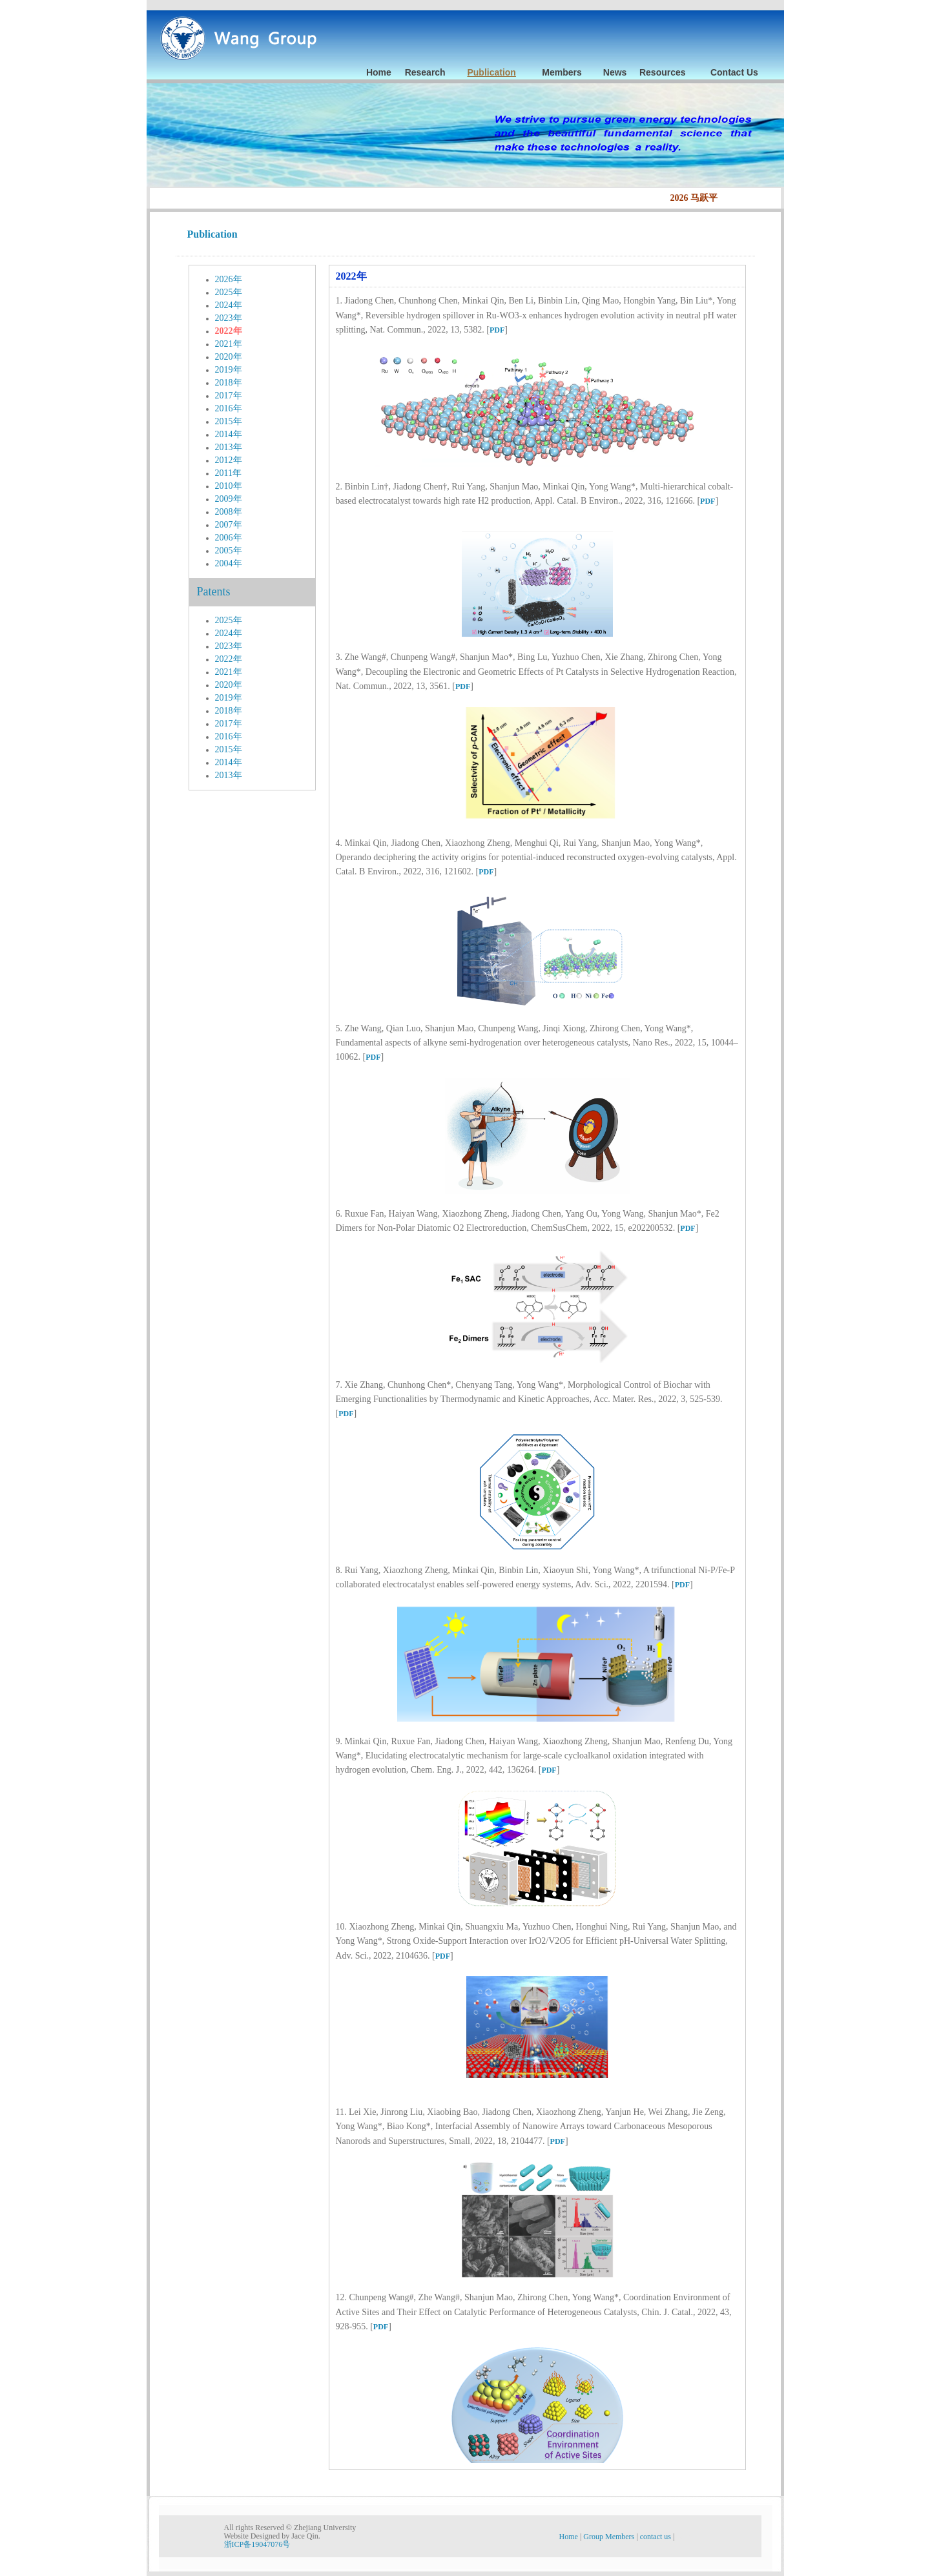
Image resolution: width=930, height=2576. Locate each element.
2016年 (228, 408)
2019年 (228, 370)
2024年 (228, 305)
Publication (491, 72)
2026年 (228, 279)
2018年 (228, 382)
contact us (656, 2536)
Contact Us (734, 72)
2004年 (228, 563)
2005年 (228, 550)
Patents (214, 591)
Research (425, 72)
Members (561, 72)
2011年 (228, 473)
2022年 (228, 331)
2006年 (228, 537)
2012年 (228, 460)
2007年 (228, 525)
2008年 (228, 512)
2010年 (228, 486)
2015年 (228, 421)
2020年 (228, 357)
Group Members (609, 2536)
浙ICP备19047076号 (257, 2544)
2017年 (228, 395)
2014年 (228, 434)
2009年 (228, 499)
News (615, 72)
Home (378, 72)
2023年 (228, 318)
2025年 (228, 292)
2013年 (228, 447)
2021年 (228, 344)
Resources (662, 72)
